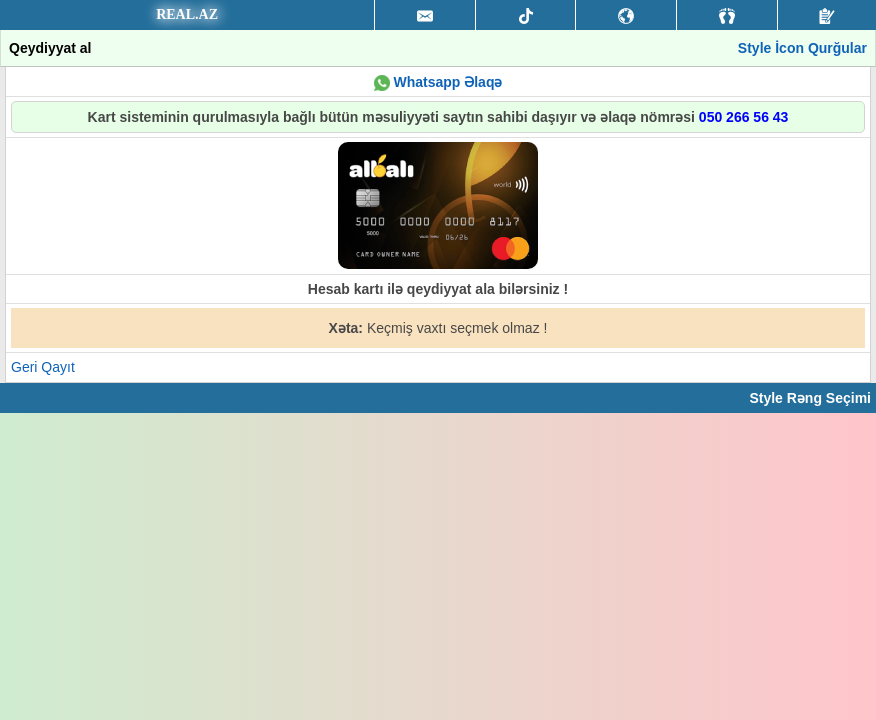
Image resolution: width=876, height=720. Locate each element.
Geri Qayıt (43, 367)
